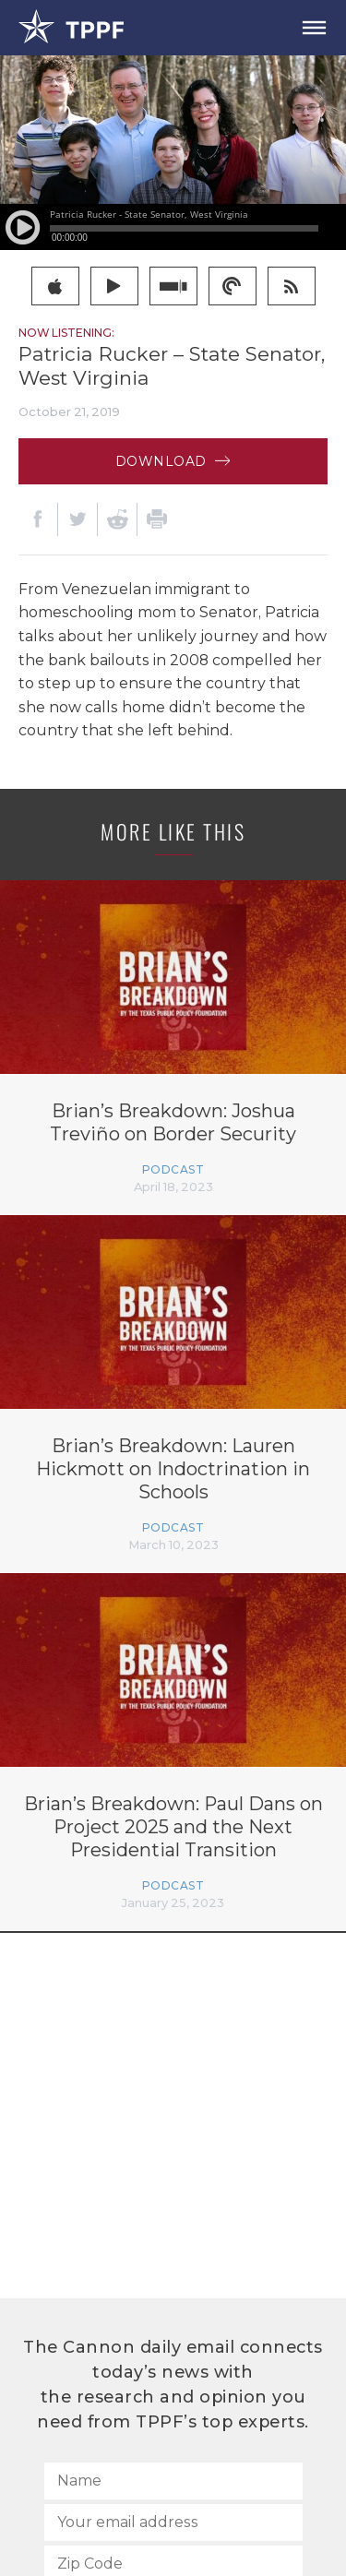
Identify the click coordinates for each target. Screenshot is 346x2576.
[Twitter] (77, 519)
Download (173, 461)
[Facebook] (37, 519)
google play (114, 286)
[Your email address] (173, 2522)
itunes (55, 286)
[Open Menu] (314, 28)
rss (291, 286)
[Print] (156, 519)
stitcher (173, 286)
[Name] (173, 2481)
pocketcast (231, 286)
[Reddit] (117, 519)
